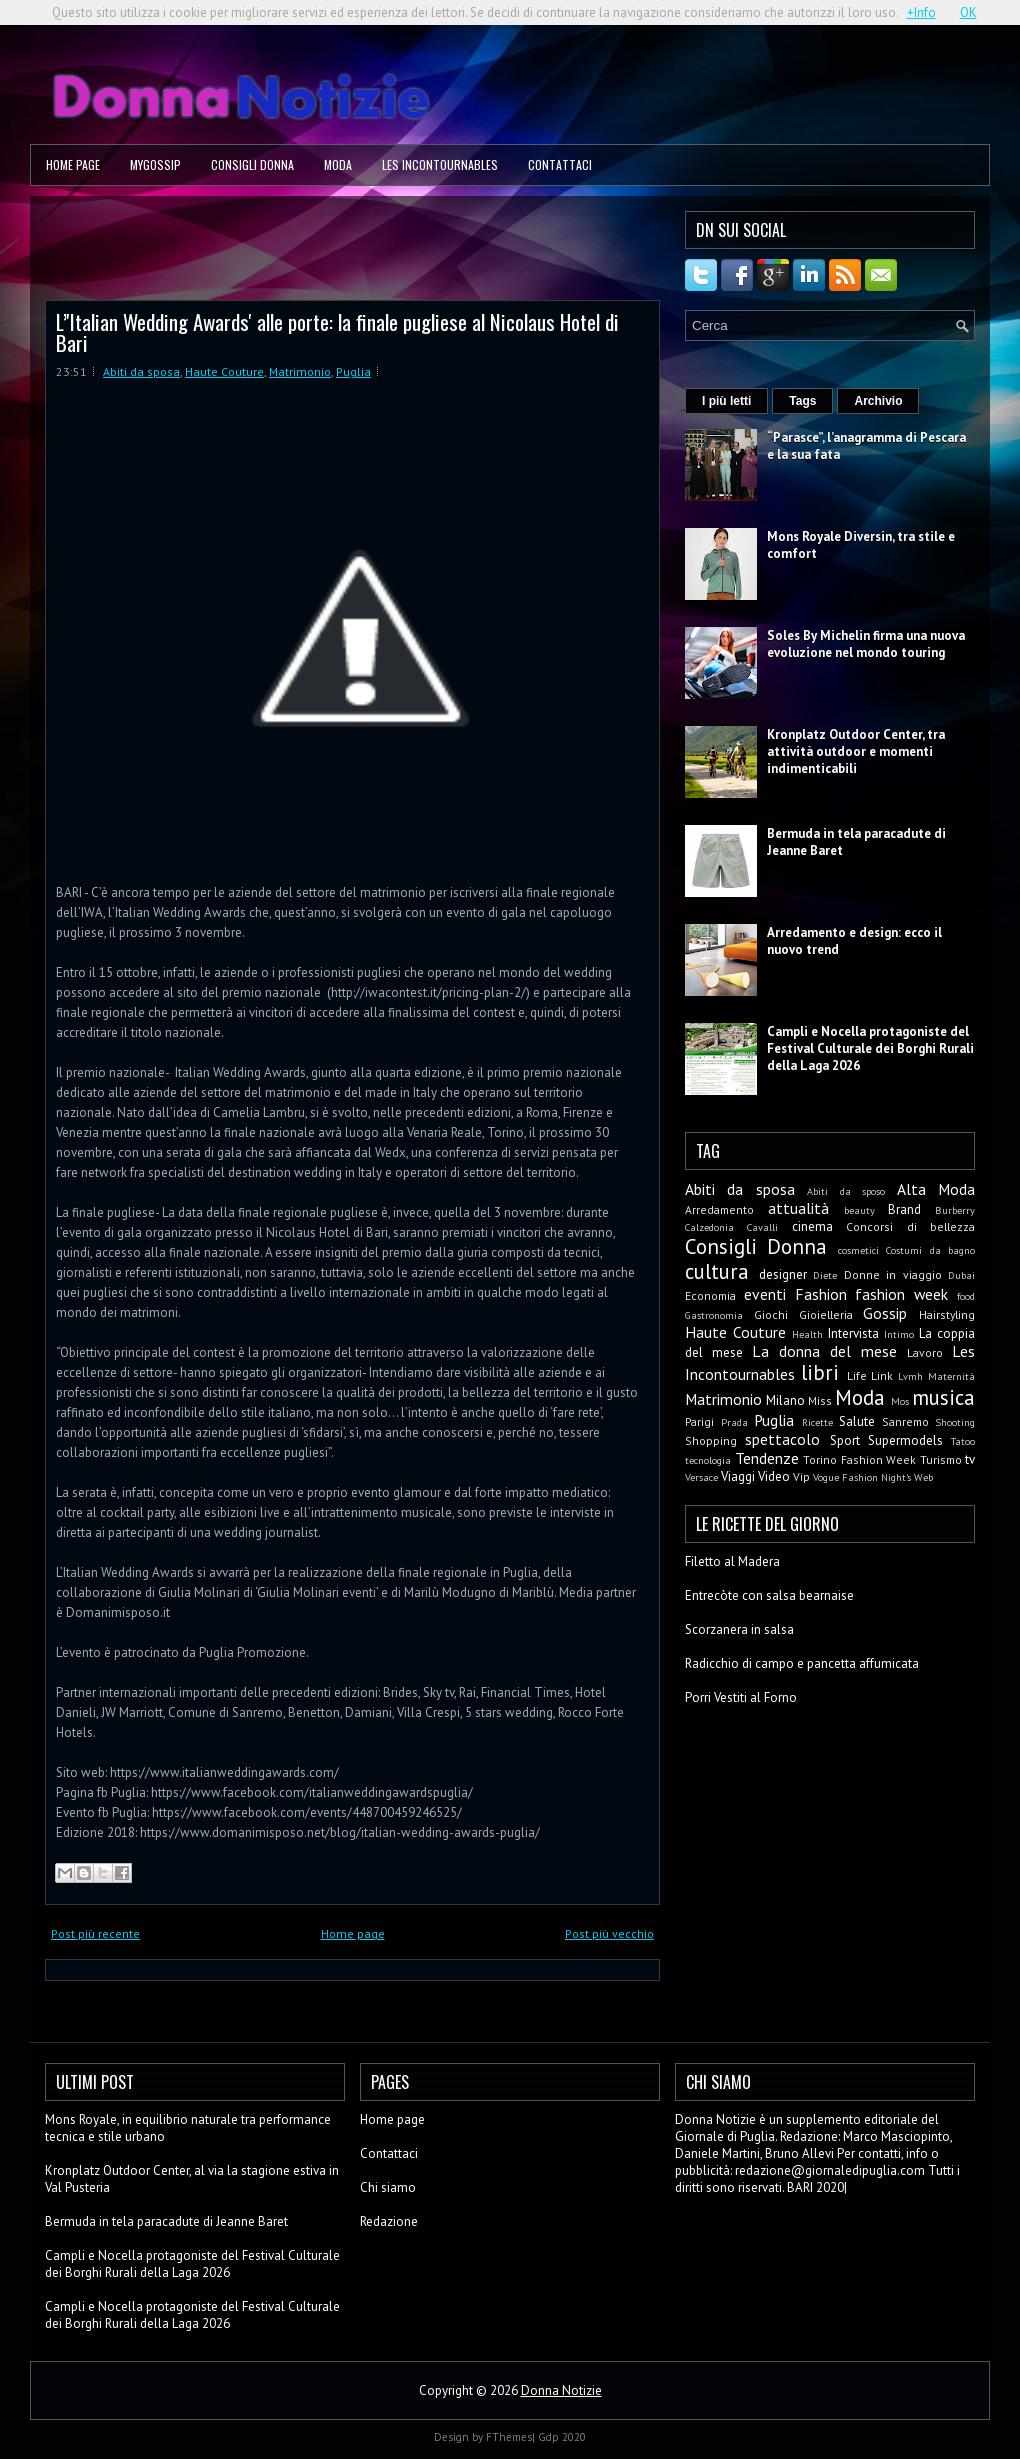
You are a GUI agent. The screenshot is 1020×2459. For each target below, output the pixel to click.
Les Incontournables (440, 164)
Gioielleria (826, 1314)
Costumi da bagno (930, 1250)
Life (857, 1375)
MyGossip (155, 164)
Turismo (941, 1459)
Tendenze (767, 1458)
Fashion (821, 1294)
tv (970, 1459)
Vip (801, 1476)
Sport (845, 1440)
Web (923, 1477)
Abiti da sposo (846, 1191)
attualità (798, 1208)
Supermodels (905, 1440)
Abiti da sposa (141, 371)
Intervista (853, 1333)
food (966, 1296)
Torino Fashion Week (859, 1459)
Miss (820, 1400)
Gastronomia (714, 1315)
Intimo (899, 1334)
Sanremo (905, 1421)
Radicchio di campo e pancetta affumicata (802, 1663)
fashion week (901, 1294)
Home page (73, 164)
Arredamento (719, 1209)
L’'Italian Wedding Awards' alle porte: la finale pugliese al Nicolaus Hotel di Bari (337, 332)
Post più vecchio (609, 1933)
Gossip (885, 1313)
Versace (701, 1477)
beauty (859, 1210)
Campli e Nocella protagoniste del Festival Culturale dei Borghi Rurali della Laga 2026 (870, 1048)
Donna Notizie (561, 2390)
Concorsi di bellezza (910, 1226)
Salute (857, 1421)
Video (774, 1476)
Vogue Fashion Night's (862, 1477)
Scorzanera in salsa (739, 1629)
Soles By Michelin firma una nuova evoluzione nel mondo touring (866, 644)
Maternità (951, 1376)
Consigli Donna (252, 164)
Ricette (817, 1422)
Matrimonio (300, 371)
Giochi (771, 1314)
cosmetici (858, 1250)
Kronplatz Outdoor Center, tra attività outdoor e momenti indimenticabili (856, 751)
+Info (921, 12)
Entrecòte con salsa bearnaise (769, 1595)
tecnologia (708, 1460)
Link (882, 1375)
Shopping (711, 1440)
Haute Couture (224, 371)
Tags (802, 401)
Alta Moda (936, 1189)
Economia (710, 1295)
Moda (338, 164)
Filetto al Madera (732, 1561)
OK (968, 12)
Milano (785, 1400)
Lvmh (910, 1376)
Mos (900, 1401)
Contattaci (560, 164)
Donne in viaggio (893, 1274)
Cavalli (762, 1227)
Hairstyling (947, 1314)
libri (820, 1372)
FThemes (509, 2437)
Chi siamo (388, 2187)
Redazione (389, 2221)
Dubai (961, 1275)
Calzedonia (709, 1227)
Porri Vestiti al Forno (741, 1697)
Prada (734, 1422)
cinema (812, 1226)
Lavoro (925, 1352)
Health (807, 1334)
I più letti (726, 401)
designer (783, 1274)
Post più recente (95, 1933)
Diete (825, 1275)
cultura (717, 1271)
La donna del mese (824, 1351)
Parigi (699, 1421)
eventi (765, 1294)
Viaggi (738, 1476)
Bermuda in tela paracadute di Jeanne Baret (166, 2221)
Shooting (955, 1422)
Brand (904, 1209)
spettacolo (782, 1439)
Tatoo (963, 1441)
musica (943, 1397)
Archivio (878, 401)
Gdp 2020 (562, 2437)
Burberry (955, 1210)
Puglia (353, 371)
